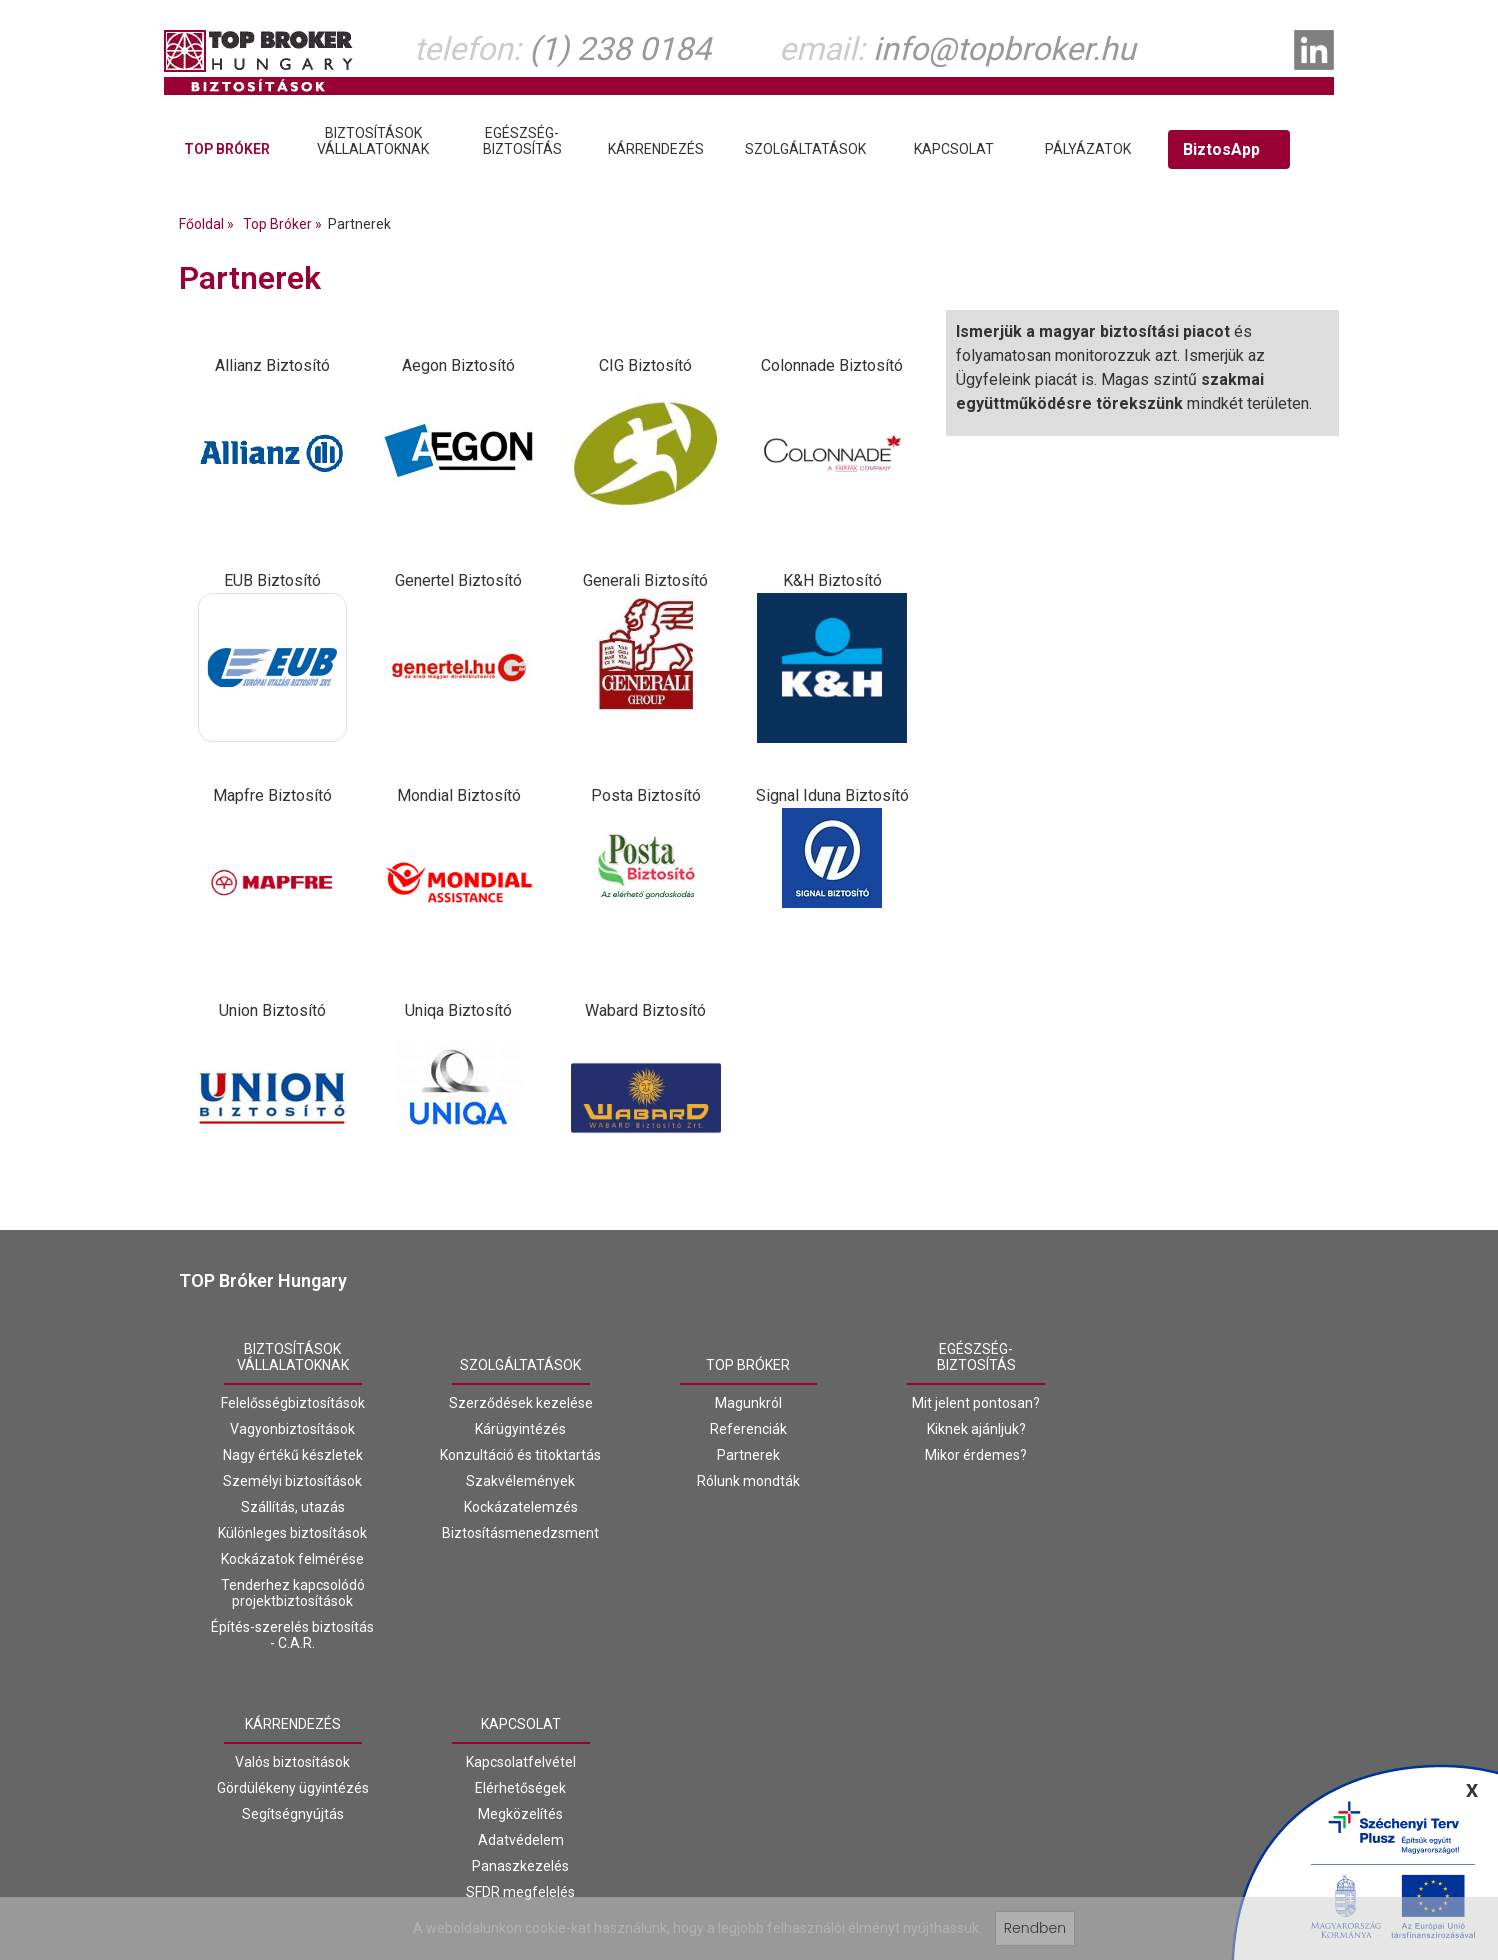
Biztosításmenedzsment (520, 1533)
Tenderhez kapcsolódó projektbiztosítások (293, 1593)
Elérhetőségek (520, 1788)
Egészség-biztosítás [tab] (522, 141)
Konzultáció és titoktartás (520, 1455)
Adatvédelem (521, 1840)
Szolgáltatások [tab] (805, 149)
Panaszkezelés (520, 1866)
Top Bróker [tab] (227, 149)
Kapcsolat (521, 1724)
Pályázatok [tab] (1088, 149)
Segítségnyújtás (293, 1814)
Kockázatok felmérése (292, 1559)
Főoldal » (209, 224)
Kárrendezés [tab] (656, 149)
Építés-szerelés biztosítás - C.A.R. (292, 1635)
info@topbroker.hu (1004, 49)
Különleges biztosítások (292, 1533)
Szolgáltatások (520, 1365)
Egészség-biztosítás (976, 1357)
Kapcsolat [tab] (954, 149)
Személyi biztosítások (292, 1481)
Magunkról (748, 1403)
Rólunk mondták (748, 1481)
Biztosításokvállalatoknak (293, 1357)
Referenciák (748, 1429)
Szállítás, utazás (293, 1507)
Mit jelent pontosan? (976, 1403)
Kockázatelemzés (521, 1507)
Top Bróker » (285, 224)
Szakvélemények (520, 1481)
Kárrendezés (293, 1724)
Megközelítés (520, 1814)
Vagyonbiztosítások (292, 1429)
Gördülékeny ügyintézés (293, 1788)
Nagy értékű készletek (293, 1455)
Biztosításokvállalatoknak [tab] (373, 141)
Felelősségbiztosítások (293, 1403)
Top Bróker (748, 1365)
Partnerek (748, 1455)
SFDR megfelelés (520, 1892)
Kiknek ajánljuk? (976, 1429)
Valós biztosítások (292, 1762)
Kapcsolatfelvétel (521, 1762)
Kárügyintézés (520, 1429)
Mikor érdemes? (976, 1455)
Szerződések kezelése (521, 1403)
